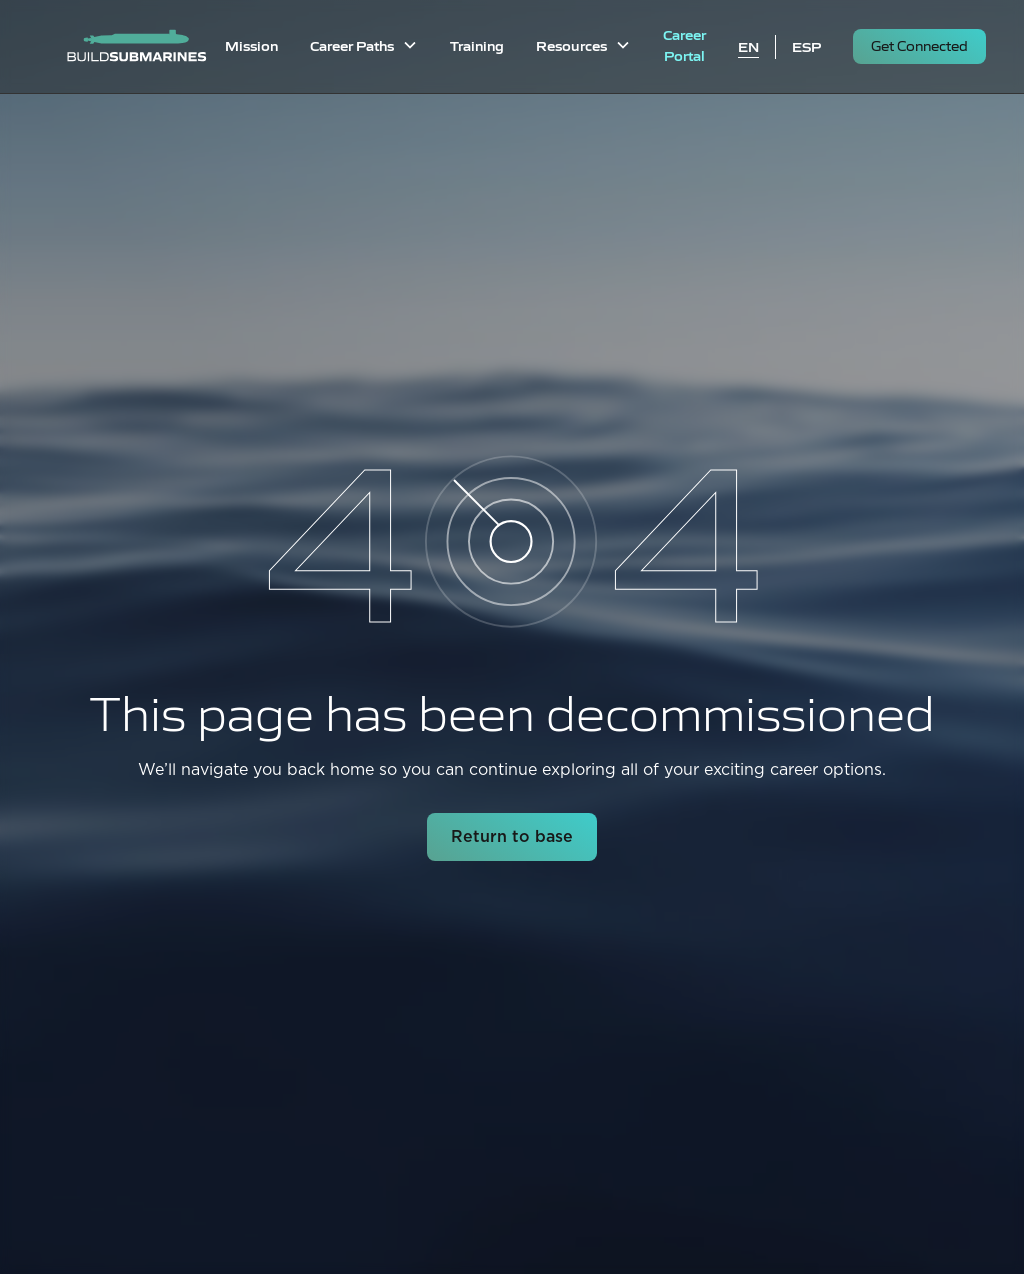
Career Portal (684, 44)
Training (477, 45)
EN (748, 46)
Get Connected (919, 45)
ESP (806, 46)
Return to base (512, 837)
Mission (251, 45)
